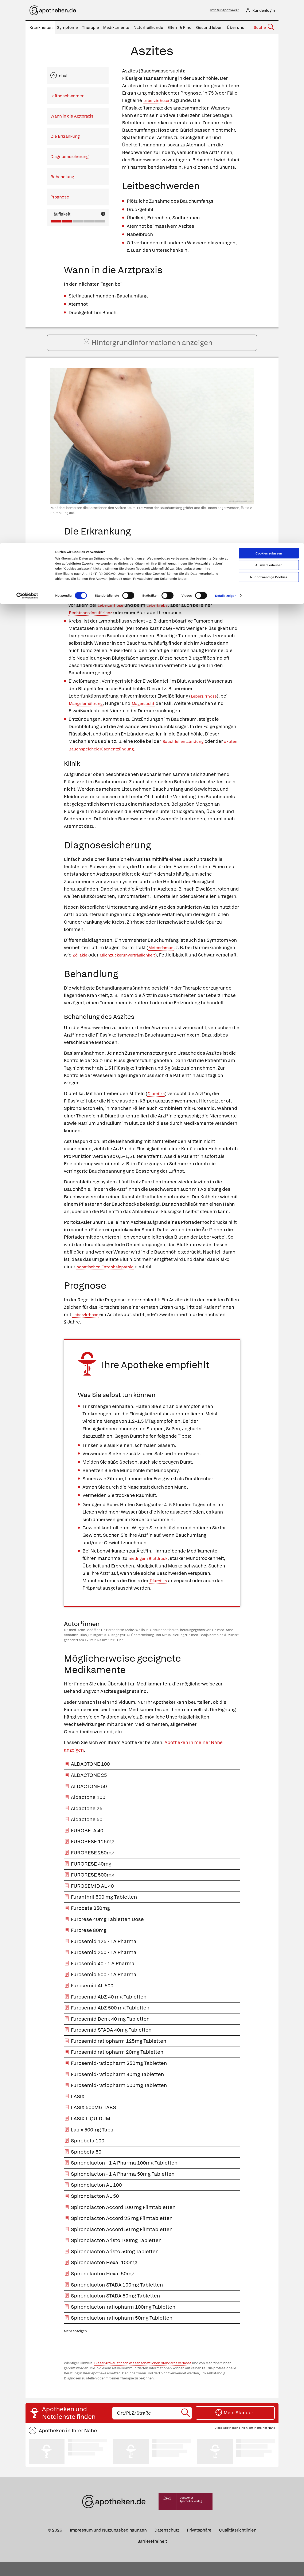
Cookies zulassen (269, 10)
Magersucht (150, 710)
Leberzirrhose (159, 102)
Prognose (59, 198)
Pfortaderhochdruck (92, 604)
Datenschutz (166, 2544)
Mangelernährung (88, 710)
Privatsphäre (199, 2544)
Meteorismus (163, 954)
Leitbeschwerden (67, 97)
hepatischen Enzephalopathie (109, 1281)
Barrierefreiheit (152, 2555)
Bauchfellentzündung (186, 748)
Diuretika (157, 1108)
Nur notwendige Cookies (268, 34)
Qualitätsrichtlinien (237, 2544)
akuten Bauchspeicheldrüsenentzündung (114, 756)
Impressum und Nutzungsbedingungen (108, 2544)
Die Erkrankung (65, 137)
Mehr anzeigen (75, 2345)
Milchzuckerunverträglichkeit (134, 962)
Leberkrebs (169, 612)
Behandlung (62, 178)
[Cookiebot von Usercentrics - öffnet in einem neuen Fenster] (27, 53)
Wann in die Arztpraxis (71, 117)
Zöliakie (81, 962)
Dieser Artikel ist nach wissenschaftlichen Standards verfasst (142, 2377)
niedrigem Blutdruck (151, 1573)
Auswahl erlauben (268, 22)
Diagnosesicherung (69, 158)
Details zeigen (225, 52)
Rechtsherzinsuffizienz (94, 619)
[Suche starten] (186, 2427)
